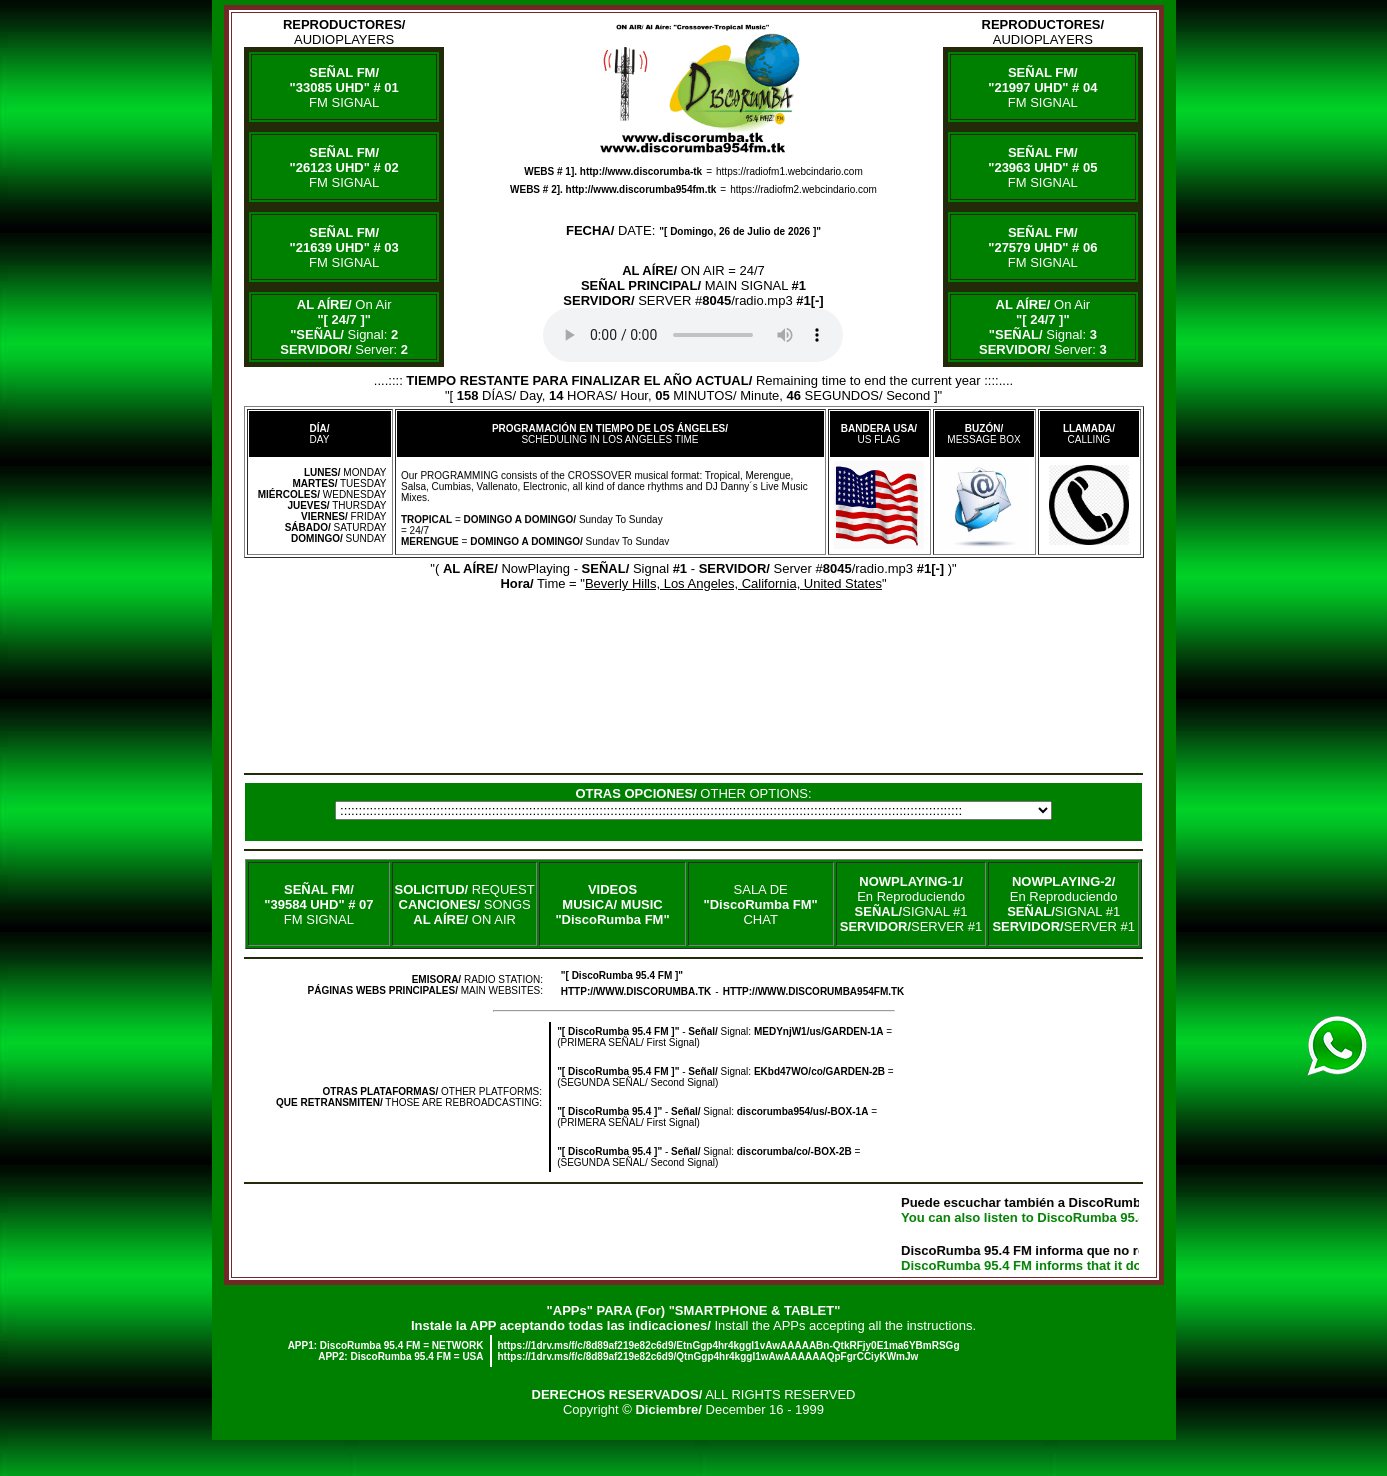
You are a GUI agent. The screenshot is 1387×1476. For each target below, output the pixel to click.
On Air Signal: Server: (344, 327)
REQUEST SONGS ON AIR (465, 904)
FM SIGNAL (344, 87)
